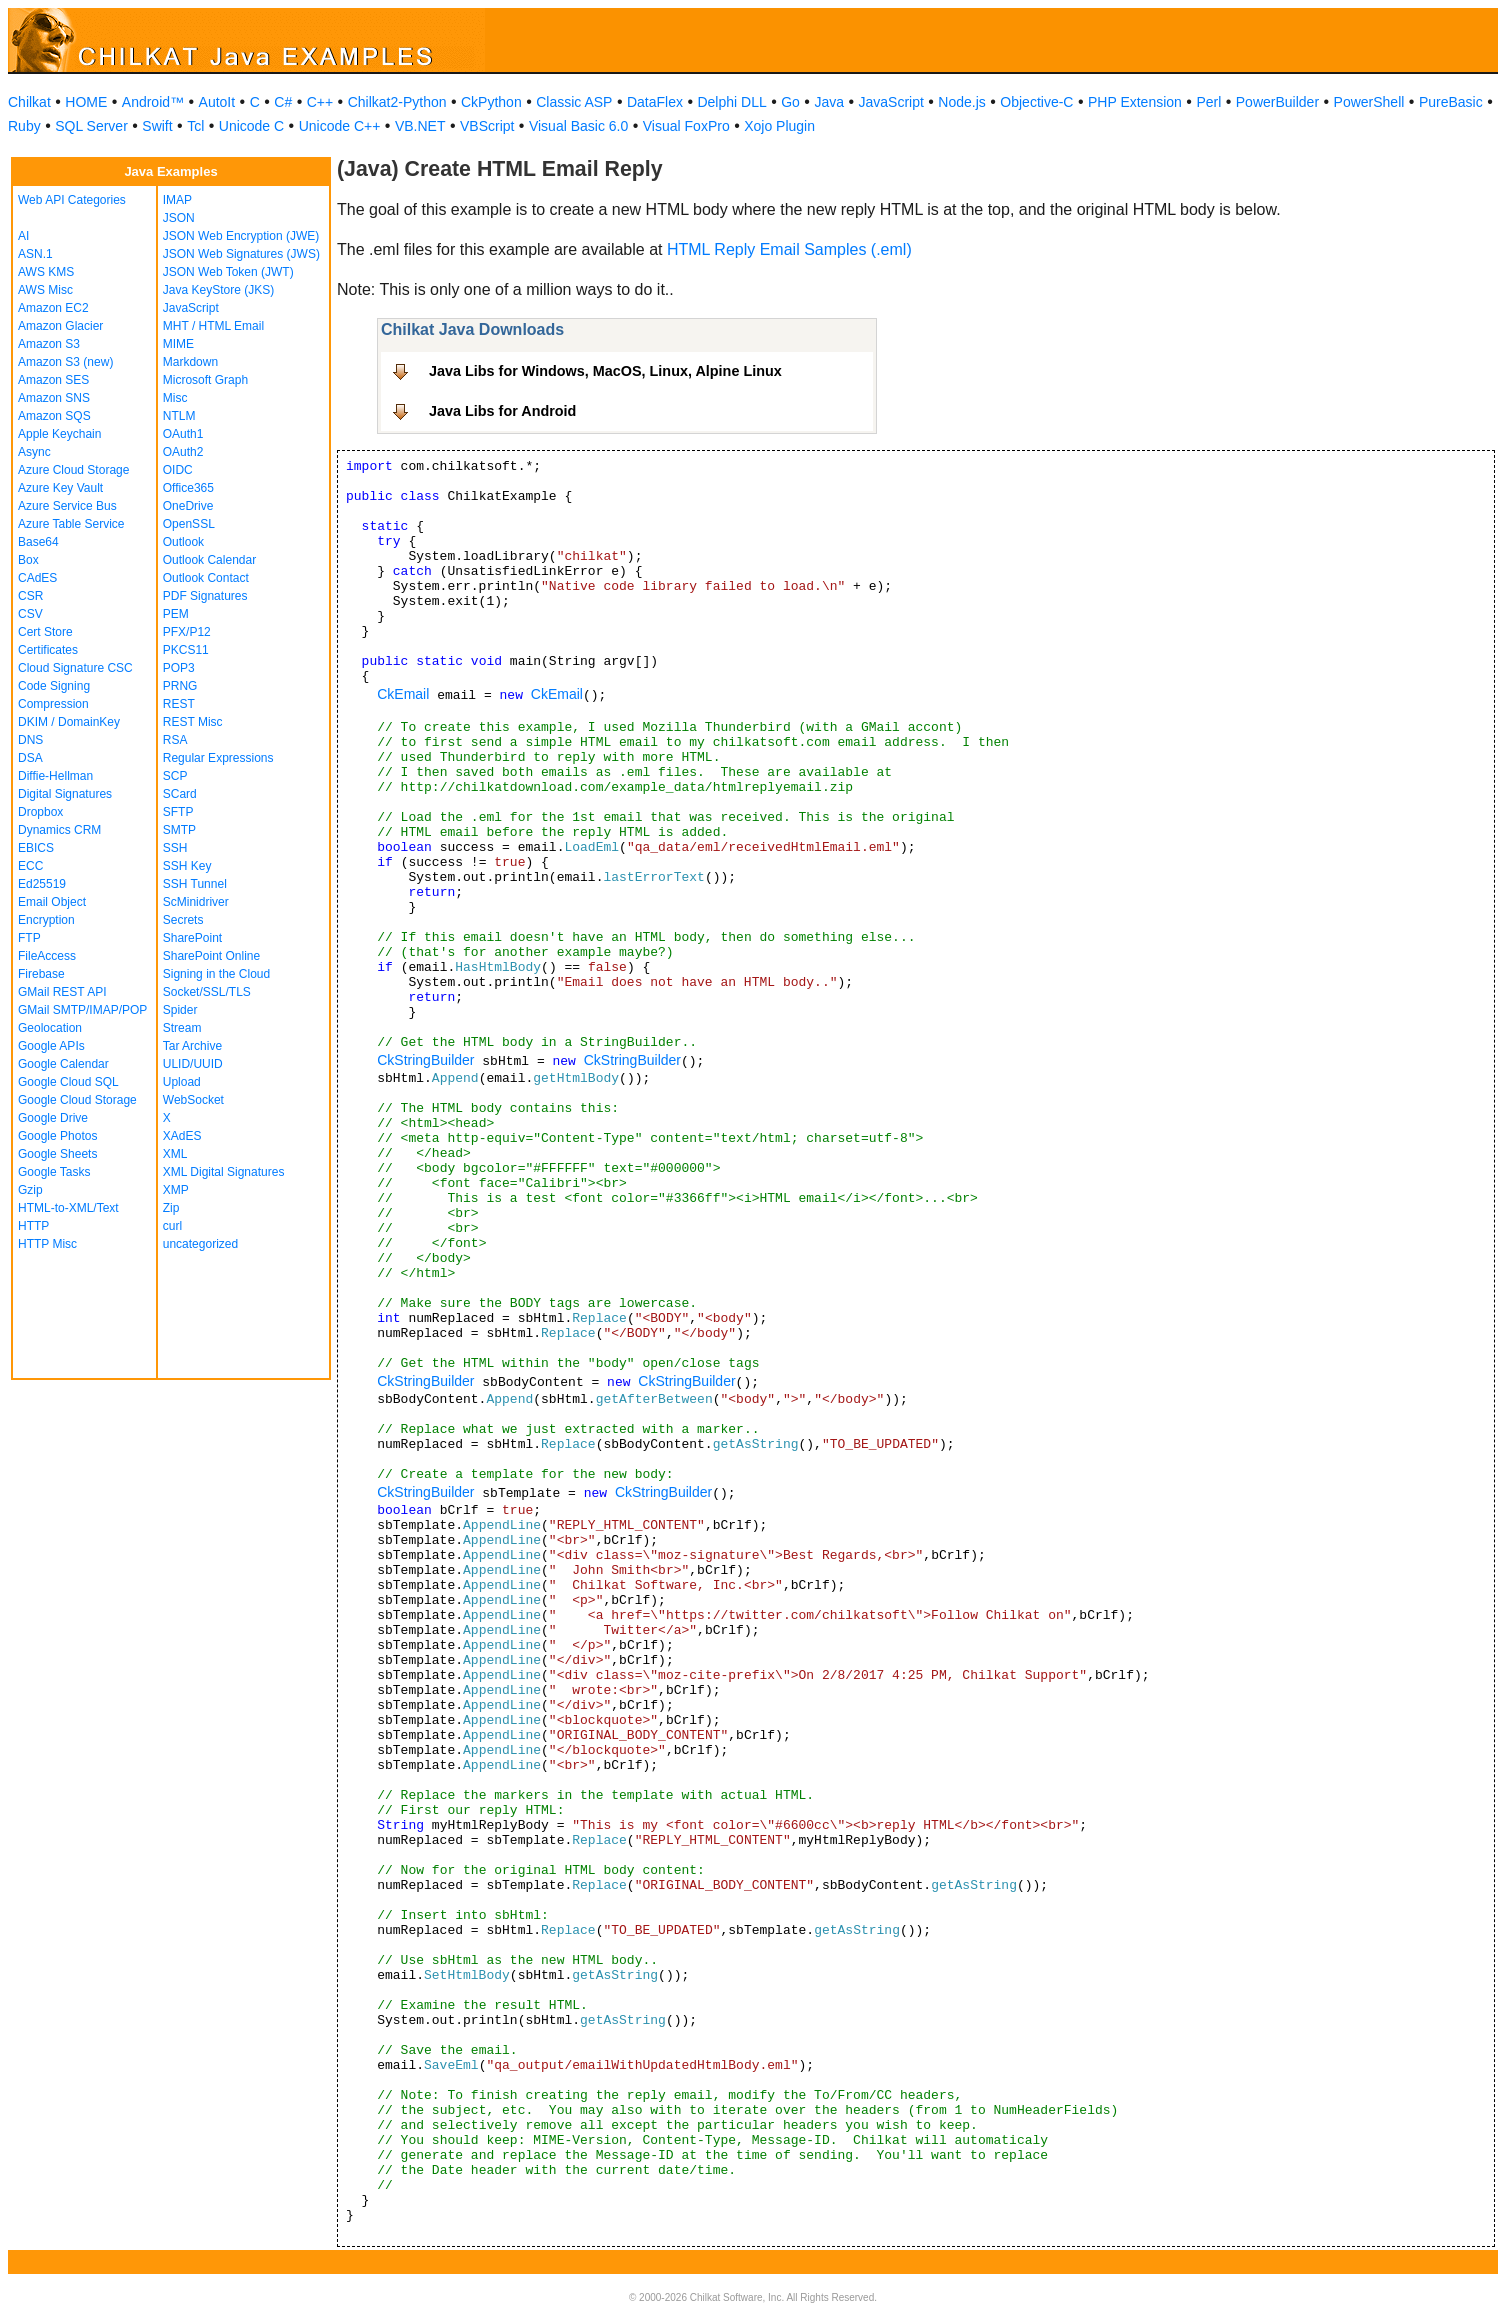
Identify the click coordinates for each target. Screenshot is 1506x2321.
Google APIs (51, 1046)
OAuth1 (183, 434)
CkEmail (403, 694)
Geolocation (50, 1028)
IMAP (177, 200)
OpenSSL (189, 524)
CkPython (491, 102)
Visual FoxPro (686, 126)
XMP (176, 1190)
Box (28, 560)
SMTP (179, 830)
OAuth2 (183, 452)
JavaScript (891, 102)
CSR (30, 596)
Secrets (183, 920)
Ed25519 (42, 884)
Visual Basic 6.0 (578, 126)
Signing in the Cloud (216, 974)
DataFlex (655, 102)
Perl (1208, 102)
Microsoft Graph (205, 380)
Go (790, 102)
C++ (320, 102)
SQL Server (91, 126)
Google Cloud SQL (68, 1082)
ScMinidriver (196, 902)
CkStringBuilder (425, 1060)
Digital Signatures (65, 794)
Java (829, 102)
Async (34, 452)
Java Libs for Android (502, 411)
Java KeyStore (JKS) (218, 290)
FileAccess (47, 956)
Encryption (46, 920)
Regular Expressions (218, 758)
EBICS (36, 848)
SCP (175, 776)
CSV (30, 614)
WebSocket (193, 1100)
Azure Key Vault (60, 488)
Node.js (961, 102)
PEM (176, 614)
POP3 (179, 668)
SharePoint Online (211, 956)
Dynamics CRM (59, 830)
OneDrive (188, 506)
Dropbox (40, 812)
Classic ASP (574, 102)
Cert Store (45, 632)
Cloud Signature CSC (75, 668)
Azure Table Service (71, 524)
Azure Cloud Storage (73, 470)
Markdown (190, 362)
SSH (175, 848)
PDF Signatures (205, 596)
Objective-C (1036, 102)
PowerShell (1369, 102)
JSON (179, 218)
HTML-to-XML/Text (68, 1208)
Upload (182, 1082)
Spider (180, 1010)
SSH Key (187, 866)
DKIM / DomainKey (69, 722)
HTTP (33, 1226)
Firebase (41, 974)
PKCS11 (186, 650)
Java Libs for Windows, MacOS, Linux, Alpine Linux (605, 371)
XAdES (182, 1136)
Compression (53, 704)
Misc (175, 398)
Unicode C (251, 126)
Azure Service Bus (67, 506)
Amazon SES (53, 380)
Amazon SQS (54, 416)
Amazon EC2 (53, 308)
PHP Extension (1135, 102)
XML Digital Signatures (224, 1172)
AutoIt (217, 102)
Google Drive (53, 1118)
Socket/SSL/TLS (207, 992)
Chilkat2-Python (397, 102)
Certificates (48, 650)
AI (23, 236)
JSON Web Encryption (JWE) (241, 236)
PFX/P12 (187, 632)
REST (179, 704)
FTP (29, 938)
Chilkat (29, 102)
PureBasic (1451, 102)
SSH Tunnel (195, 884)
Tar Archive (192, 1046)
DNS (30, 740)
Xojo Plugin (779, 126)
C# (283, 102)
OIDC (178, 470)
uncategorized (200, 1244)
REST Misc (193, 722)
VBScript (487, 126)
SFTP (178, 812)
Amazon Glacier (60, 326)
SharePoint (192, 938)
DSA (30, 758)
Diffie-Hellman (55, 776)
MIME (178, 344)
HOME (86, 102)
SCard (180, 794)
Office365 (188, 488)
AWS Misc (45, 290)
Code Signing (54, 686)
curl (172, 1226)
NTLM (179, 416)
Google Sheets (57, 1154)
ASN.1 (35, 254)
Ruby (24, 126)
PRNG (180, 686)
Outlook (183, 542)
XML (175, 1154)
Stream (182, 1028)
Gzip (30, 1190)
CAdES (37, 578)
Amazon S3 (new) (65, 362)
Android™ (153, 102)
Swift (157, 126)
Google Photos (57, 1136)
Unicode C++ (340, 126)
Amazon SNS (54, 398)
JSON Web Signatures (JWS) (241, 254)
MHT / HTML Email (213, 326)
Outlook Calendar (209, 560)
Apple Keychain (59, 434)
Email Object (52, 902)
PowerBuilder (1277, 102)
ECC (30, 866)
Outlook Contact (206, 578)
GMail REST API (62, 992)
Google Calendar (63, 1064)
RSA (175, 740)
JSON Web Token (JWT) (228, 272)
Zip (171, 1208)
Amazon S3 (49, 344)
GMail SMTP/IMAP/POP (82, 1010)
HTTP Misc (47, 1244)
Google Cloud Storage (77, 1100)
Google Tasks (54, 1172)
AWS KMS (46, 272)
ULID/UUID (193, 1064)
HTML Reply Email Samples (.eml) (789, 249)
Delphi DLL (731, 102)
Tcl (195, 126)
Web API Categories (72, 200)
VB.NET (420, 126)
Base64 (38, 542)
